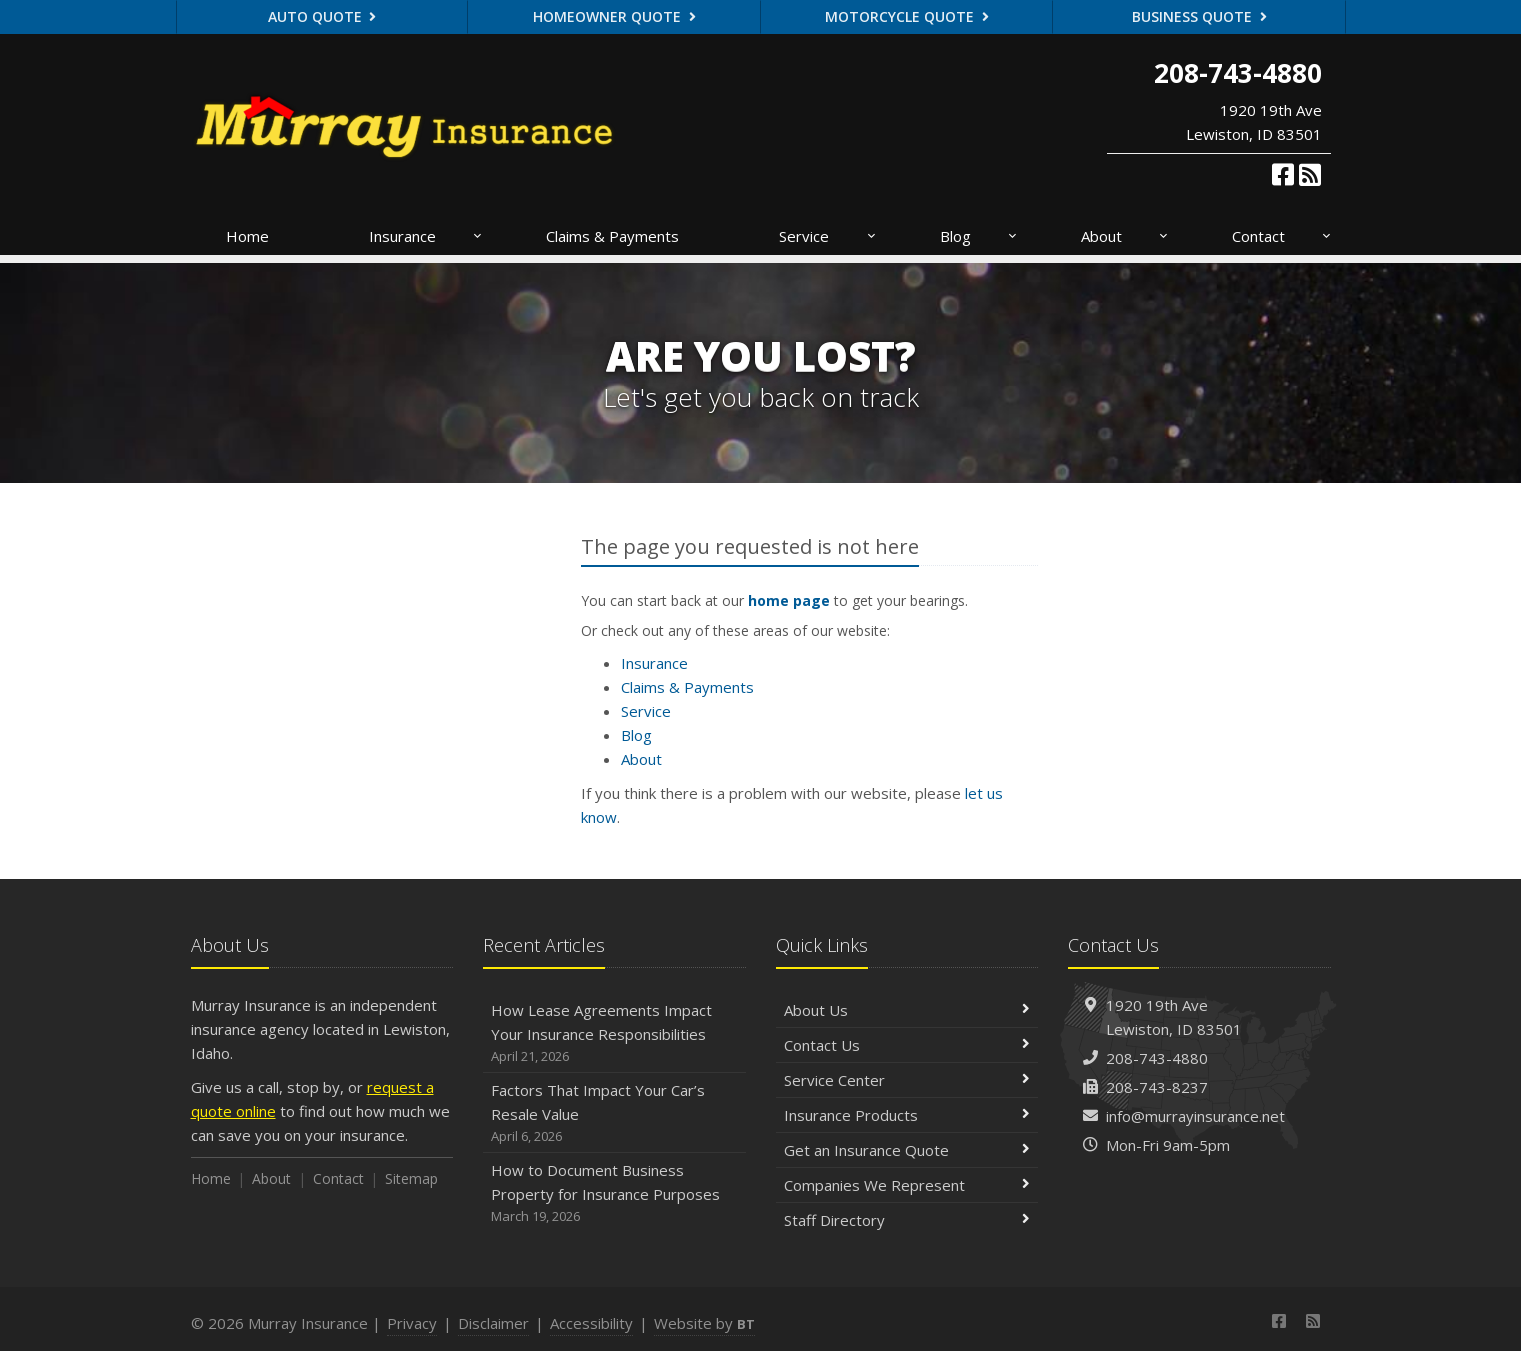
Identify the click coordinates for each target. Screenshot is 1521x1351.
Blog (979, 236)
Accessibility (591, 1323)
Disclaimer (493, 1323)
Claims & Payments (612, 236)
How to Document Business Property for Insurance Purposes (614, 1193)
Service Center (907, 1080)
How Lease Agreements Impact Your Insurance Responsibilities (614, 1033)
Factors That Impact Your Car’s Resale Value (614, 1113)
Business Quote (1199, 16)
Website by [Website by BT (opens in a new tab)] (704, 1323)
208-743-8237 (1157, 1087)
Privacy (412, 1323)
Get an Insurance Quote (907, 1150)
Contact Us (907, 1045)
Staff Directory (907, 1220)
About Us (907, 1010)
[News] (1310, 174)
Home (247, 236)
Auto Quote (322, 16)
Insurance (426, 236)
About (1125, 236)
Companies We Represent (907, 1185)
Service (828, 236)
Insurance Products (907, 1115)
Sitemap (411, 1178)
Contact (1282, 236)
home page (789, 600)
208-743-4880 (1157, 1058)
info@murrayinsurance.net (1195, 1116)
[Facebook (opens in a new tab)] (1283, 174)
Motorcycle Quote (907, 16)
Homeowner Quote (614, 16)
